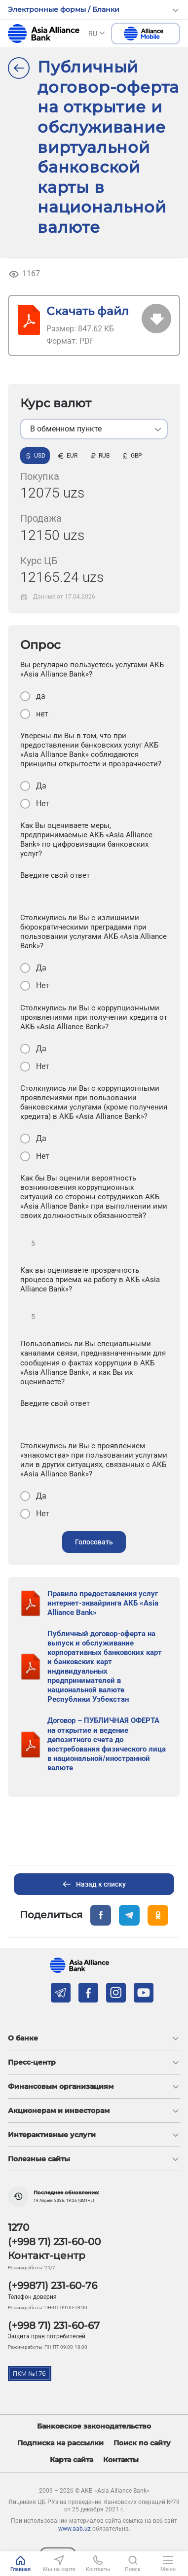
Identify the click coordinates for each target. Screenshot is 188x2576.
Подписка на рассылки (60, 2443)
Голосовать (94, 1542)
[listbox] (94, 429)
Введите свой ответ (55, 875)
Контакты (121, 2460)
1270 (18, 2227)
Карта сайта (71, 2460)
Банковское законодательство (94, 2426)
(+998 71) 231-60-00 (54, 2242)
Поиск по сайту (142, 2443)
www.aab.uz (74, 2528)
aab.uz (43, 33)
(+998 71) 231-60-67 (54, 2325)
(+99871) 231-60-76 (52, 2285)
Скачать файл (87, 311)
